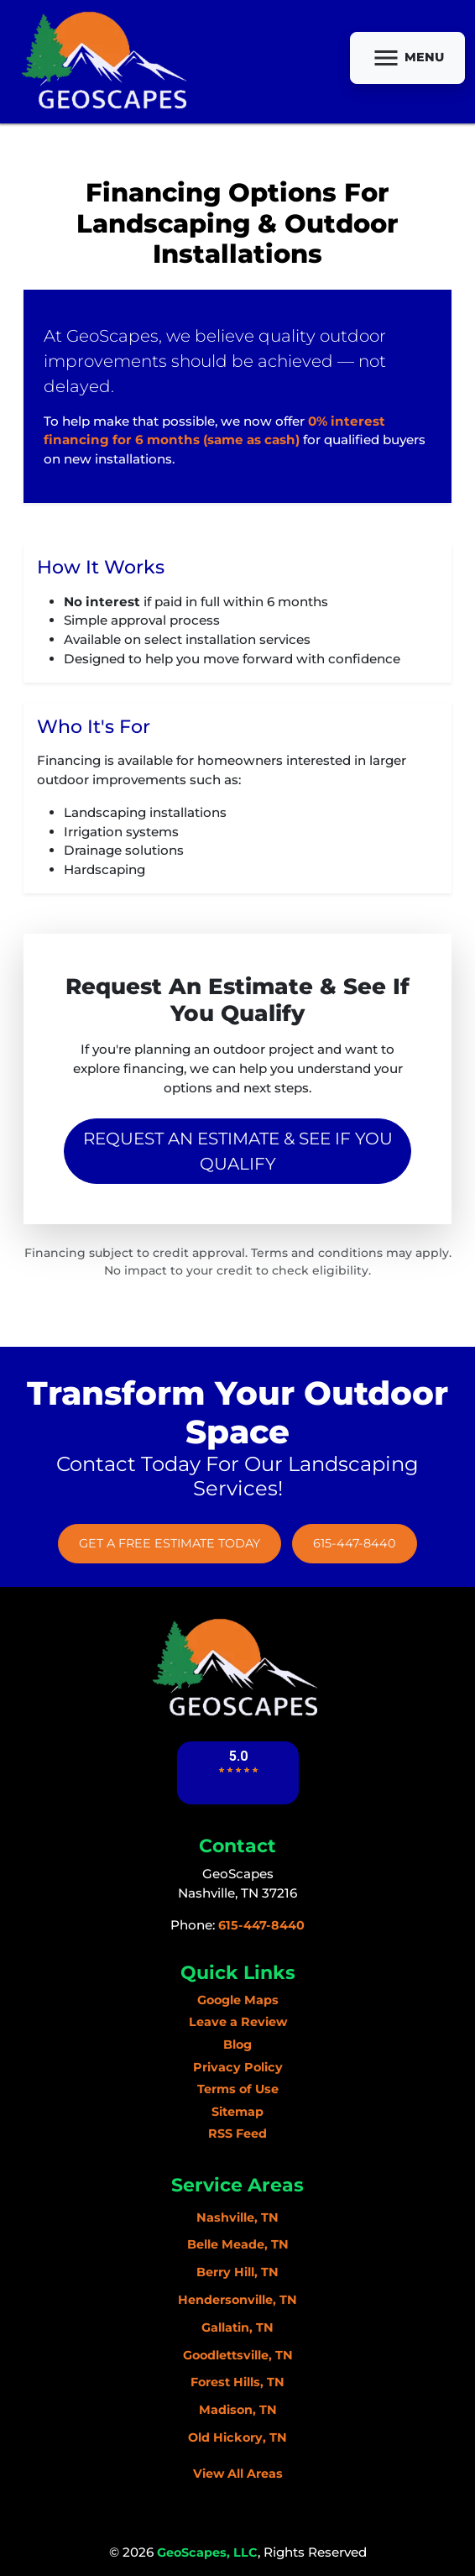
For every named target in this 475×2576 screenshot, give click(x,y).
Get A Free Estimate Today (169, 1543)
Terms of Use (238, 2089)
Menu (407, 58)
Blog (237, 2044)
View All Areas (238, 2473)
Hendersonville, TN (237, 2299)
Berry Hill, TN (237, 2272)
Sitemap (237, 2111)
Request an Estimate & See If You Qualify (238, 1151)
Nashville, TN (237, 2217)
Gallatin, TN (237, 2327)
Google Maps (238, 2000)
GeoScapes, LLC (207, 2552)
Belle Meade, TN (238, 2244)
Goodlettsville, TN (238, 2355)
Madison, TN (238, 2409)
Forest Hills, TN (237, 2382)
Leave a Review (238, 2021)
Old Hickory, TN (237, 2437)
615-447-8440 (354, 1543)
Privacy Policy (238, 2067)
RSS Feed (237, 2133)
